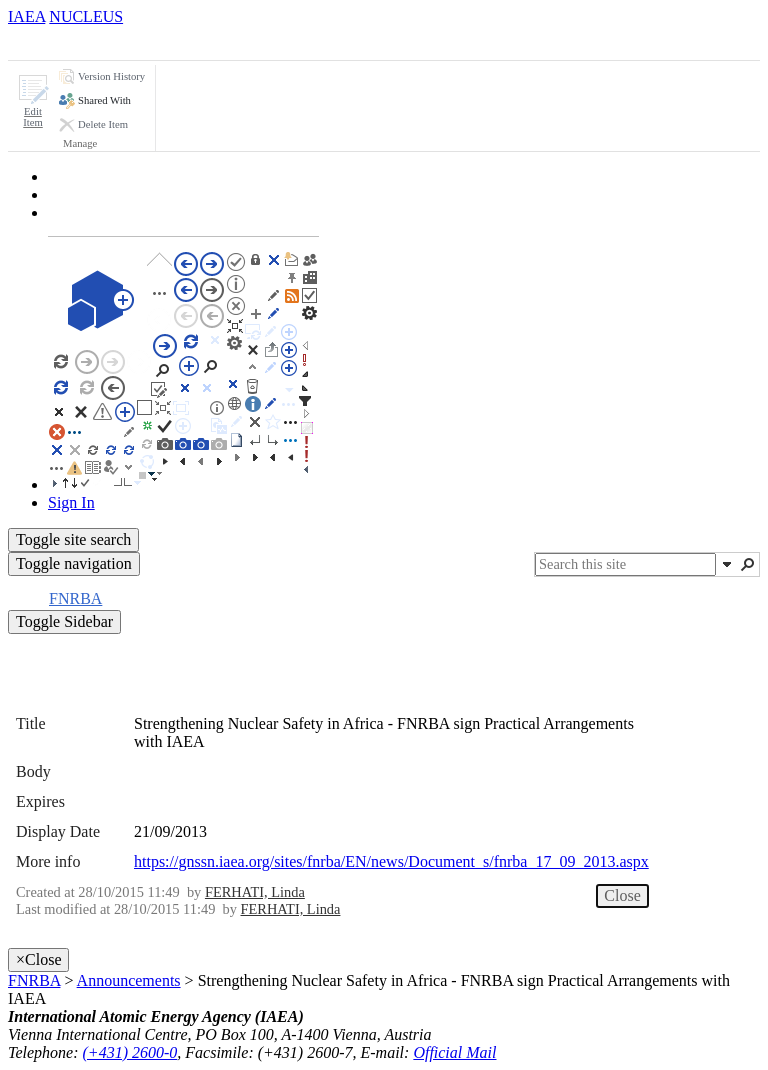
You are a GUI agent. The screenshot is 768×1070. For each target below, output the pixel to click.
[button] (33, 101)
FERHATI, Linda (255, 892)
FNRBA (34, 980)
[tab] (44, 42)
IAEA (26, 16)
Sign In (71, 502)
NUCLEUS (86, 16)
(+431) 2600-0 (130, 1052)
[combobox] (625, 564)
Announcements (129, 980)
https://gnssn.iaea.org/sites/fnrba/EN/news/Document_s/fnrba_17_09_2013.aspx (391, 861)
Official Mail (454, 1052)
